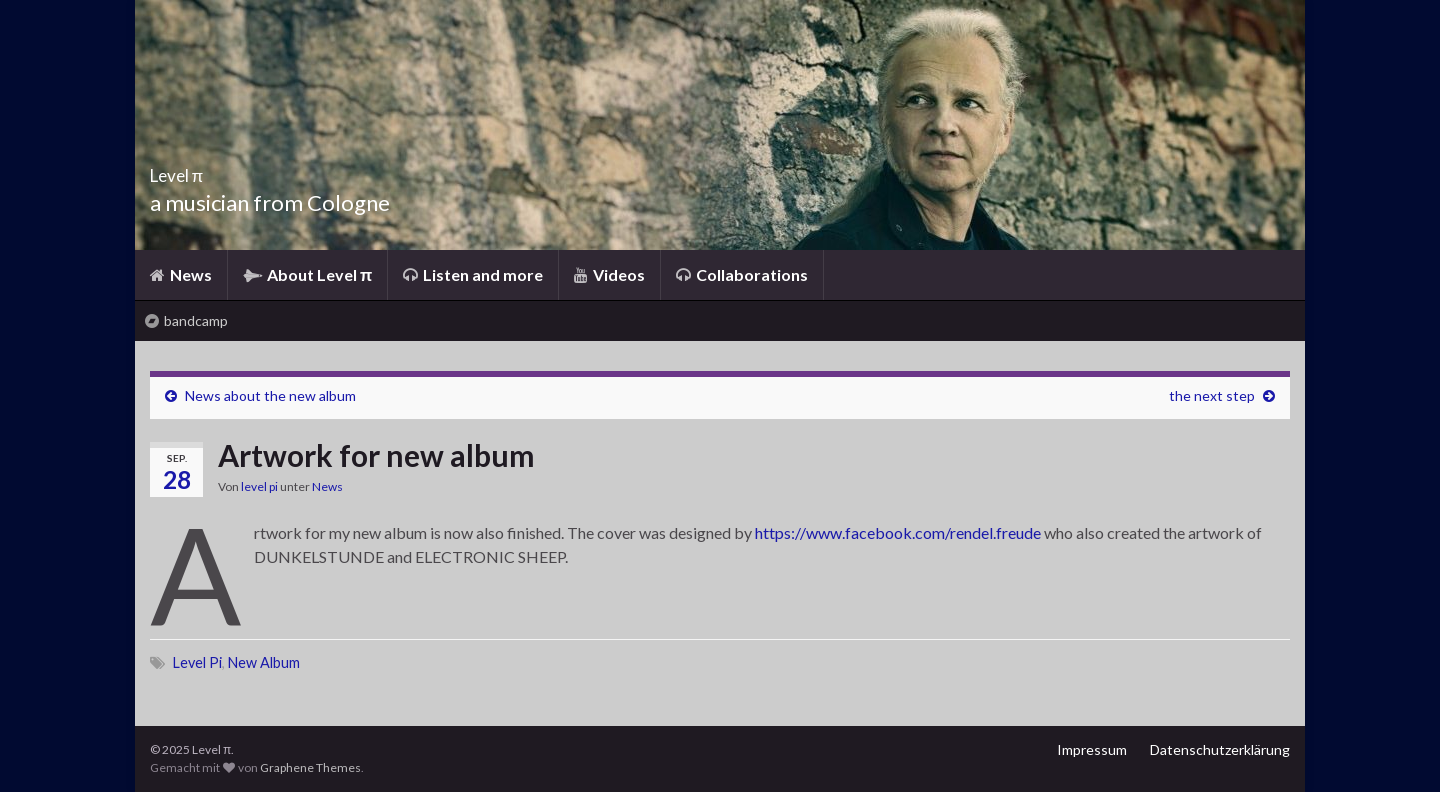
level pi (259, 486)
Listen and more (473, 274)
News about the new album (270, 395)
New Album (264, 662)
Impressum (1092, 749)
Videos (609, 274)
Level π (197, 169)
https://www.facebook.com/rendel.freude (898, 532)
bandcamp (186, 320)
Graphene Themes (310, 767)
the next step (1212, 395)
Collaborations (742, 274)
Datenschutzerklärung (1220, 749)
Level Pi (197, 662)
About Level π (307, 274)
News (181, 274)
